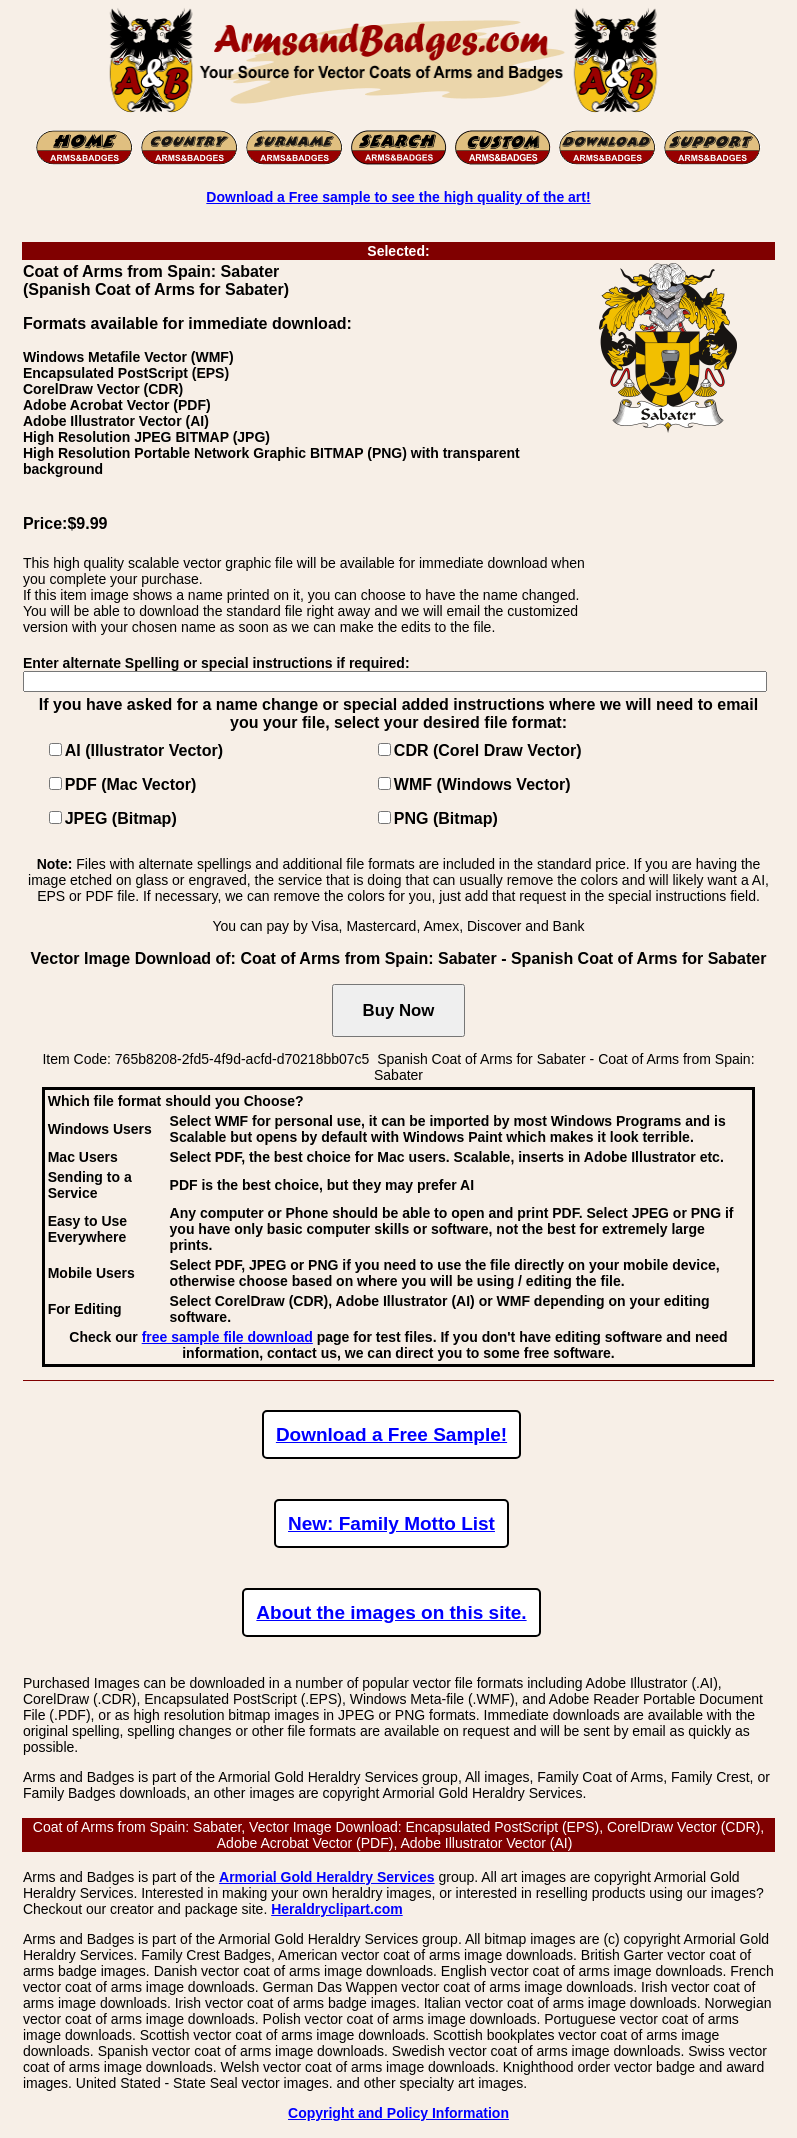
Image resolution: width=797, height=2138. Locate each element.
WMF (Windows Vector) (482, 784)
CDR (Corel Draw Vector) (488, 750)
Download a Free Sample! (391, 1434)
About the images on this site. (391, 1612)
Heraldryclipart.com (337, 1909)
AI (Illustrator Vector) (144, 750)
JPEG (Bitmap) (121, 818)
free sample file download (227, 1337)
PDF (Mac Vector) (131, 784)
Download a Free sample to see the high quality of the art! (398, 197)
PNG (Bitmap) (446, 818)
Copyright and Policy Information (398, 2113)
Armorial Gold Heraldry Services (327, 1877)
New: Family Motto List (391, 1523)
